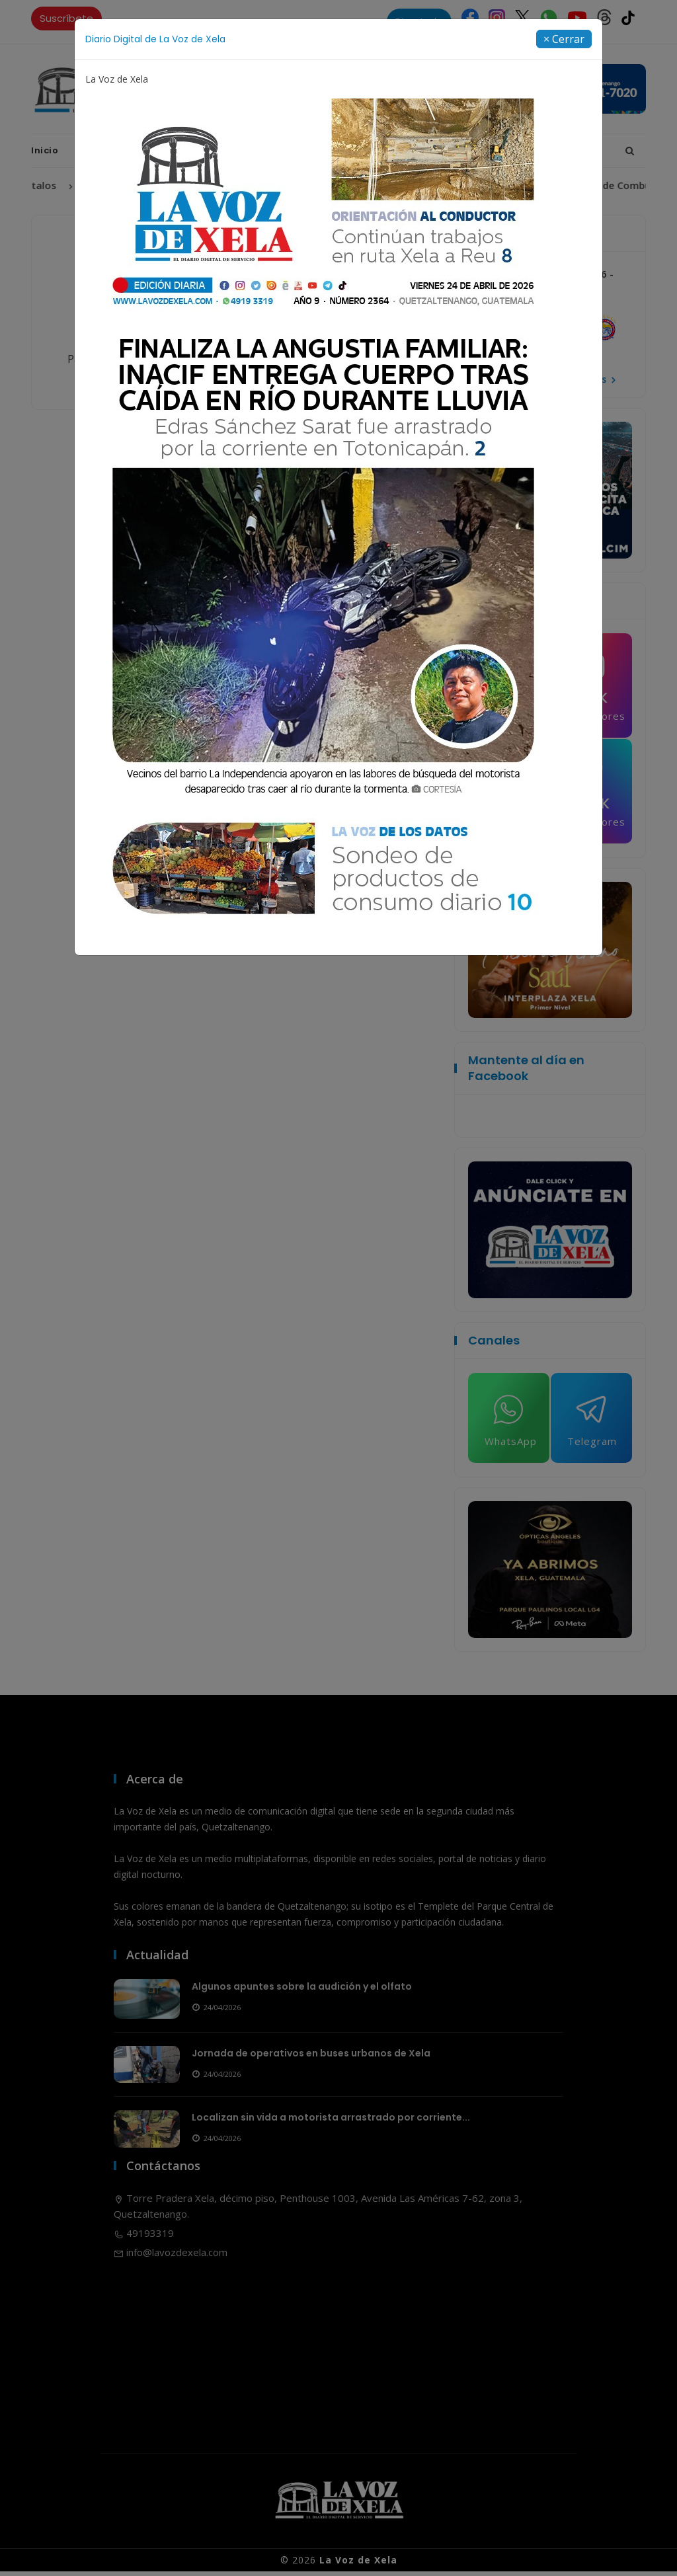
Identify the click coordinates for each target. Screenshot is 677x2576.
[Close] (564, 39)
